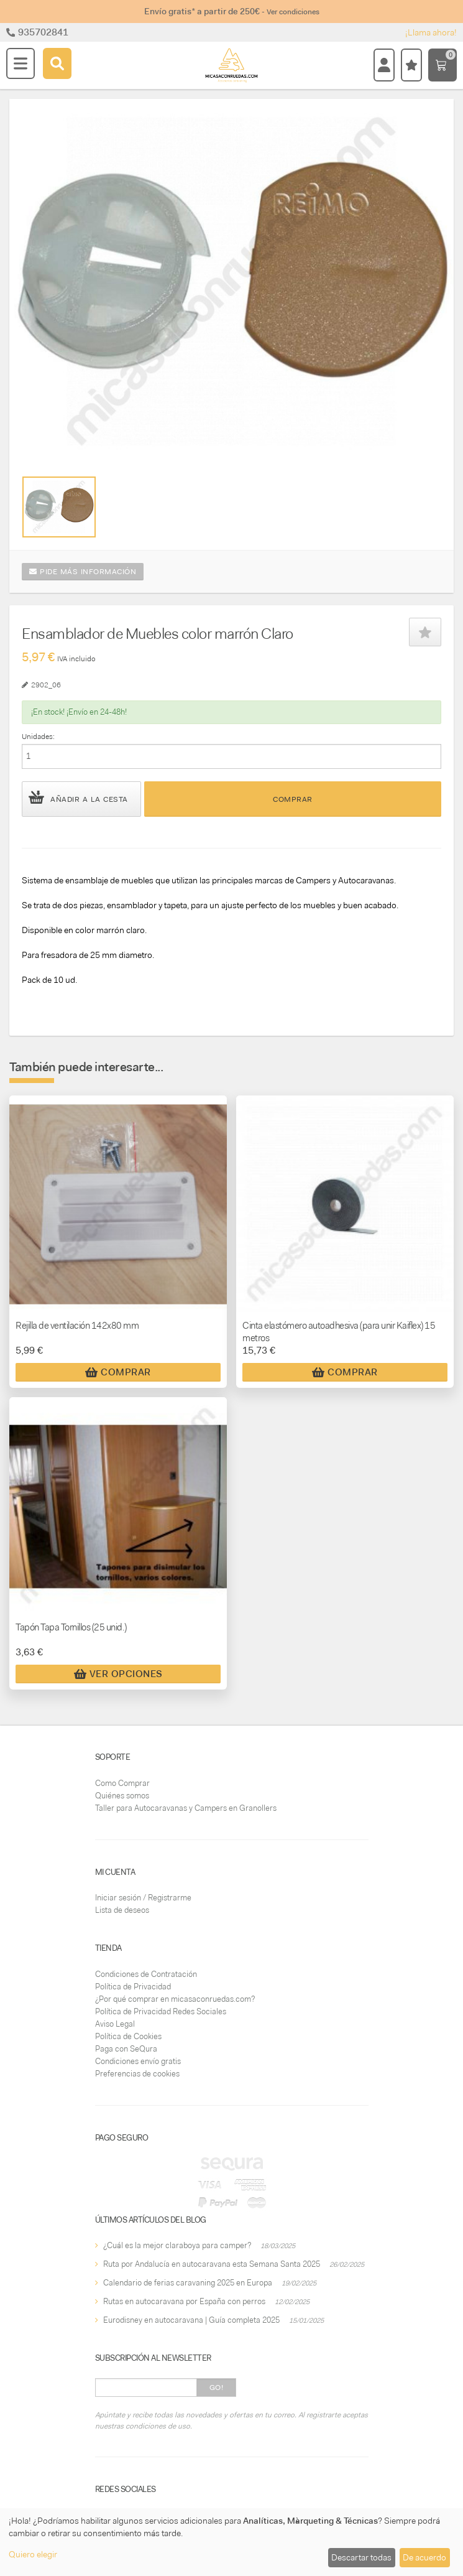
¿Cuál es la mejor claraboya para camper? (177, 2245)
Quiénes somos (122, 1795)
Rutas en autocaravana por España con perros (184, 2301)
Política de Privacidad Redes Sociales (160, 2011)
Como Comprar (122, 1783)
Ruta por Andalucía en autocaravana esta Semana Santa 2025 (211, 2264)
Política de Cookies (128, 2036)
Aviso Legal (115, 2024)
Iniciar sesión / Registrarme (143, 1897)
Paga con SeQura (126, 2049)
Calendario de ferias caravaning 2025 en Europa (187, 2282)
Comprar (293, 799)
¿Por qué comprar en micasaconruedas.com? (175, 1999)
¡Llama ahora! (431, 32)
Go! (216, 2387)
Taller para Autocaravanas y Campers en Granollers (186, 1808)
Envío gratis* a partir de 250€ (231, 11)
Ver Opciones (118, 1674)
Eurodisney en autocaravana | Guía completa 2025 (191, 2320)
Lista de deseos (122, 1910)
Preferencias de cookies (137, 2073)
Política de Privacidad (133, 1986)
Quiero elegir (33, 2554)
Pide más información (82, 572)
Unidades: (38, 737)
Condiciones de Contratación (146, 1974)
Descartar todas (361, 2557)
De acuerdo (424, 2557)
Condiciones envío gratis (138, 2061)
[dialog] (231, 2542)
